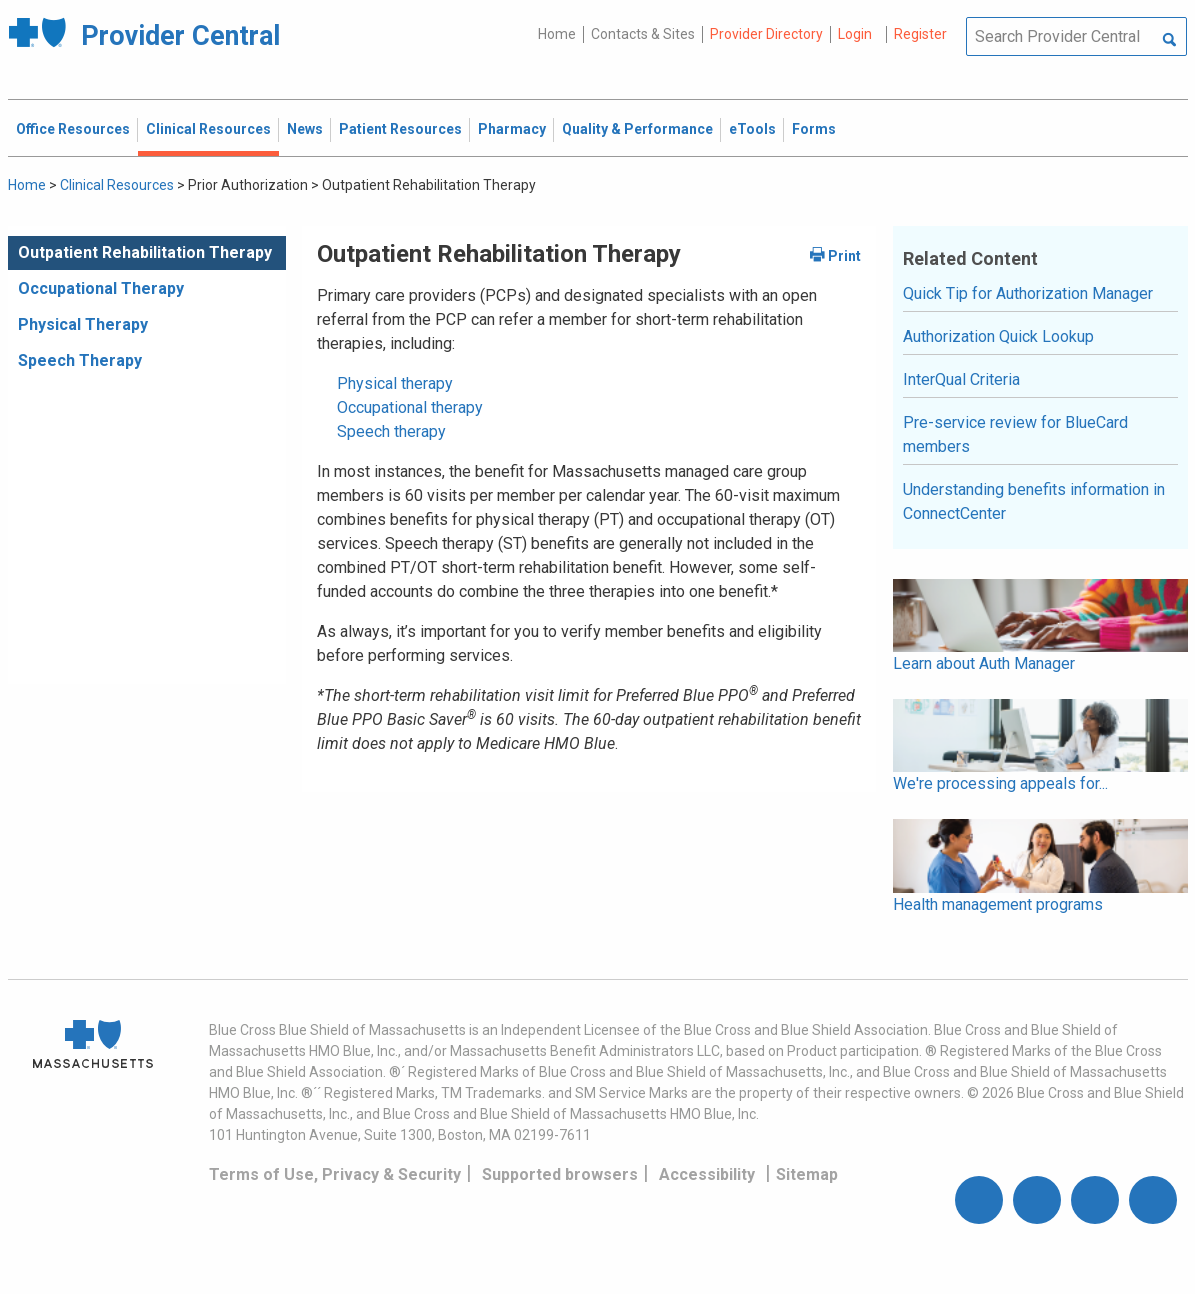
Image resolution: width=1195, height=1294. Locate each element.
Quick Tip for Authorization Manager (1028, 293)
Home (557, 34)
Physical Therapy (83, 324)
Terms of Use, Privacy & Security (335, 1174)
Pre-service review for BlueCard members (1015, 434)
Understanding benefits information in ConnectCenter (1034, 501)
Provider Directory (766, 34)
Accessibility (707, 1174)
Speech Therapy (80, 360)
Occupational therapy (410, 407)
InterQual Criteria (961, 379)
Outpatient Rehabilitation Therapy (145, 252)
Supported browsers (560, 1174)
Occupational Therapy (101, 288)
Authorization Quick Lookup (998, 336)
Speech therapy (391, 431)
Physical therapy (395, 383)
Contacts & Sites (643, 34)
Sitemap (807, 1174)
